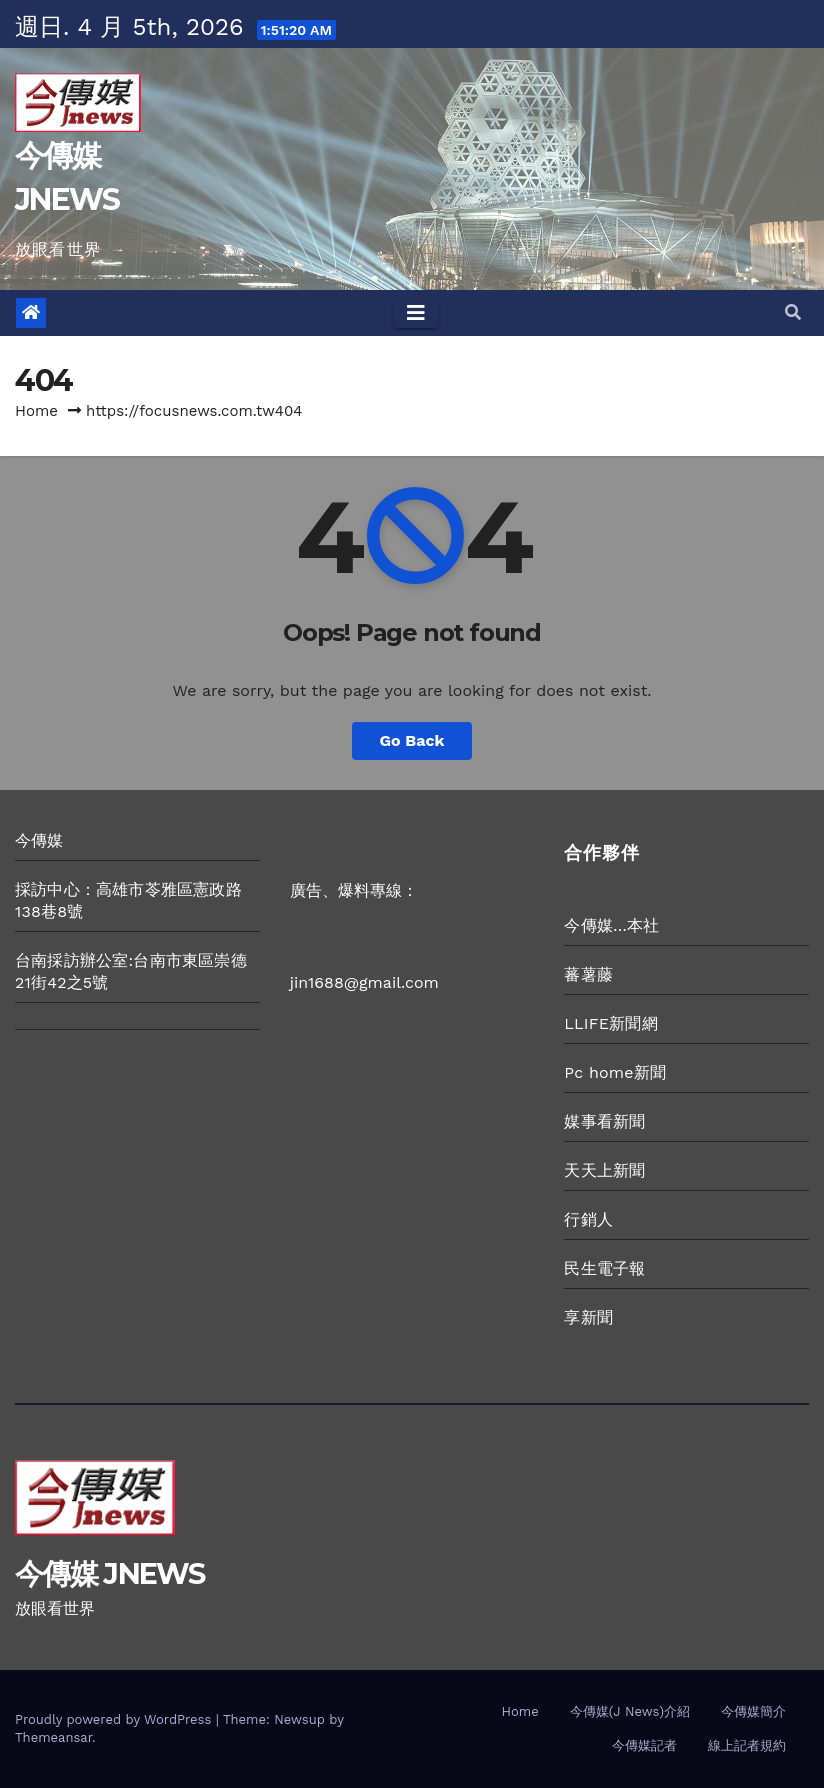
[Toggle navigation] (416, 313)
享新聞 (588, 1317)
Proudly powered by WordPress (115, 1719)
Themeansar (53, 1737)
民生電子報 (604, 1268)
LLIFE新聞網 (610, 1023)
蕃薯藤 (588, 974)
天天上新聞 (604, 1170)
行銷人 (588, 1219)
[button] (793, 312)
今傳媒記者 (644, 1745)
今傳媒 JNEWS (110, 1573)
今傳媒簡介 (753, 1711)
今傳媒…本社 (611, 925)
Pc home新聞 (615, 1072)
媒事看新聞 (604, 1121)
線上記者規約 (747, 1745)
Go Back (412, 740)
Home (36, 411)
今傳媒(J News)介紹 (630, 1711)
